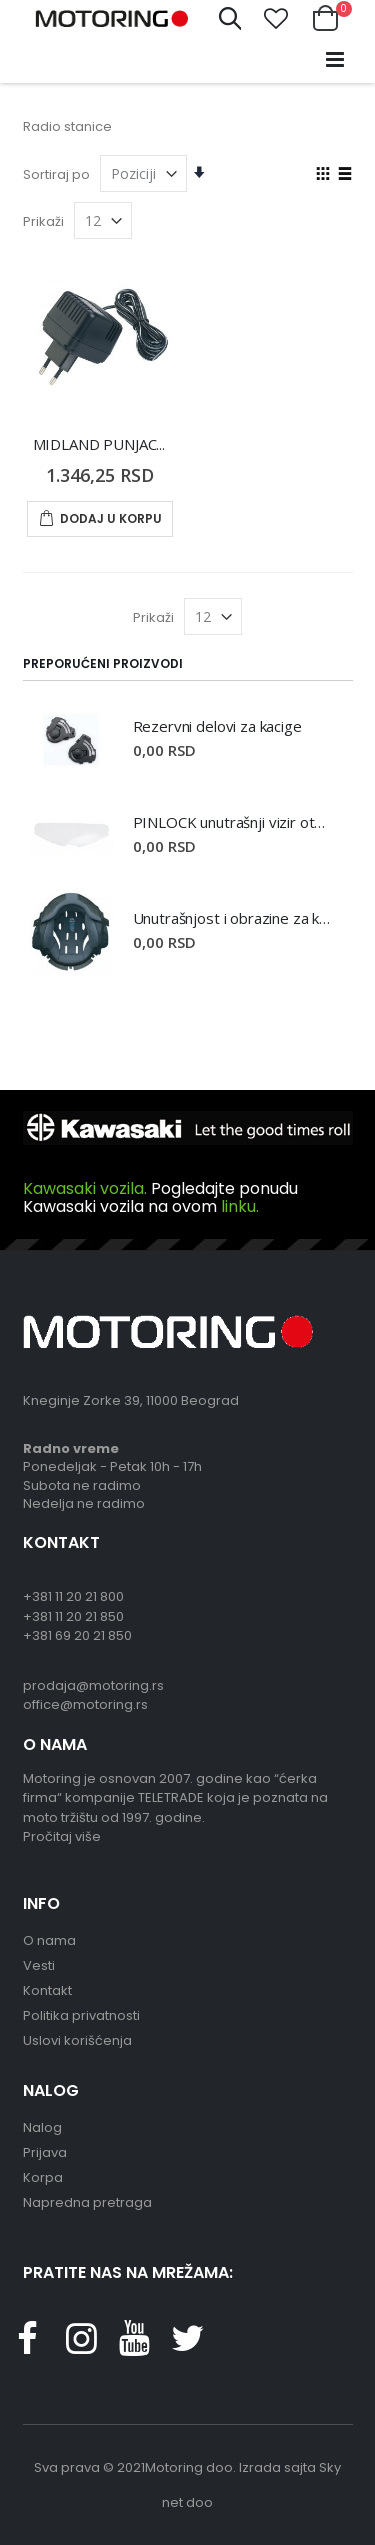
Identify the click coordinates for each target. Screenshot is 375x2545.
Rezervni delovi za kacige (217, 726)
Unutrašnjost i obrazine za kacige (233, 918)
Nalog (42, 2127)
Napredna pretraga (87, 2202)
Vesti (39, 1965)
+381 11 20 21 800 (73, 1596)
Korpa (43, 2177)
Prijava (45, 2152)
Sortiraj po (56, 174)
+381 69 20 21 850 (77, 1635)
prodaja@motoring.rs (93, 1685)
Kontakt (47, 1990)
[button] (276, 19)
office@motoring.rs (85, 1704)
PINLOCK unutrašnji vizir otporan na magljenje (233, 822)
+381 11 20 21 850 (73, 1616)
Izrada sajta (277, 2467)
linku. (240, 1206)
